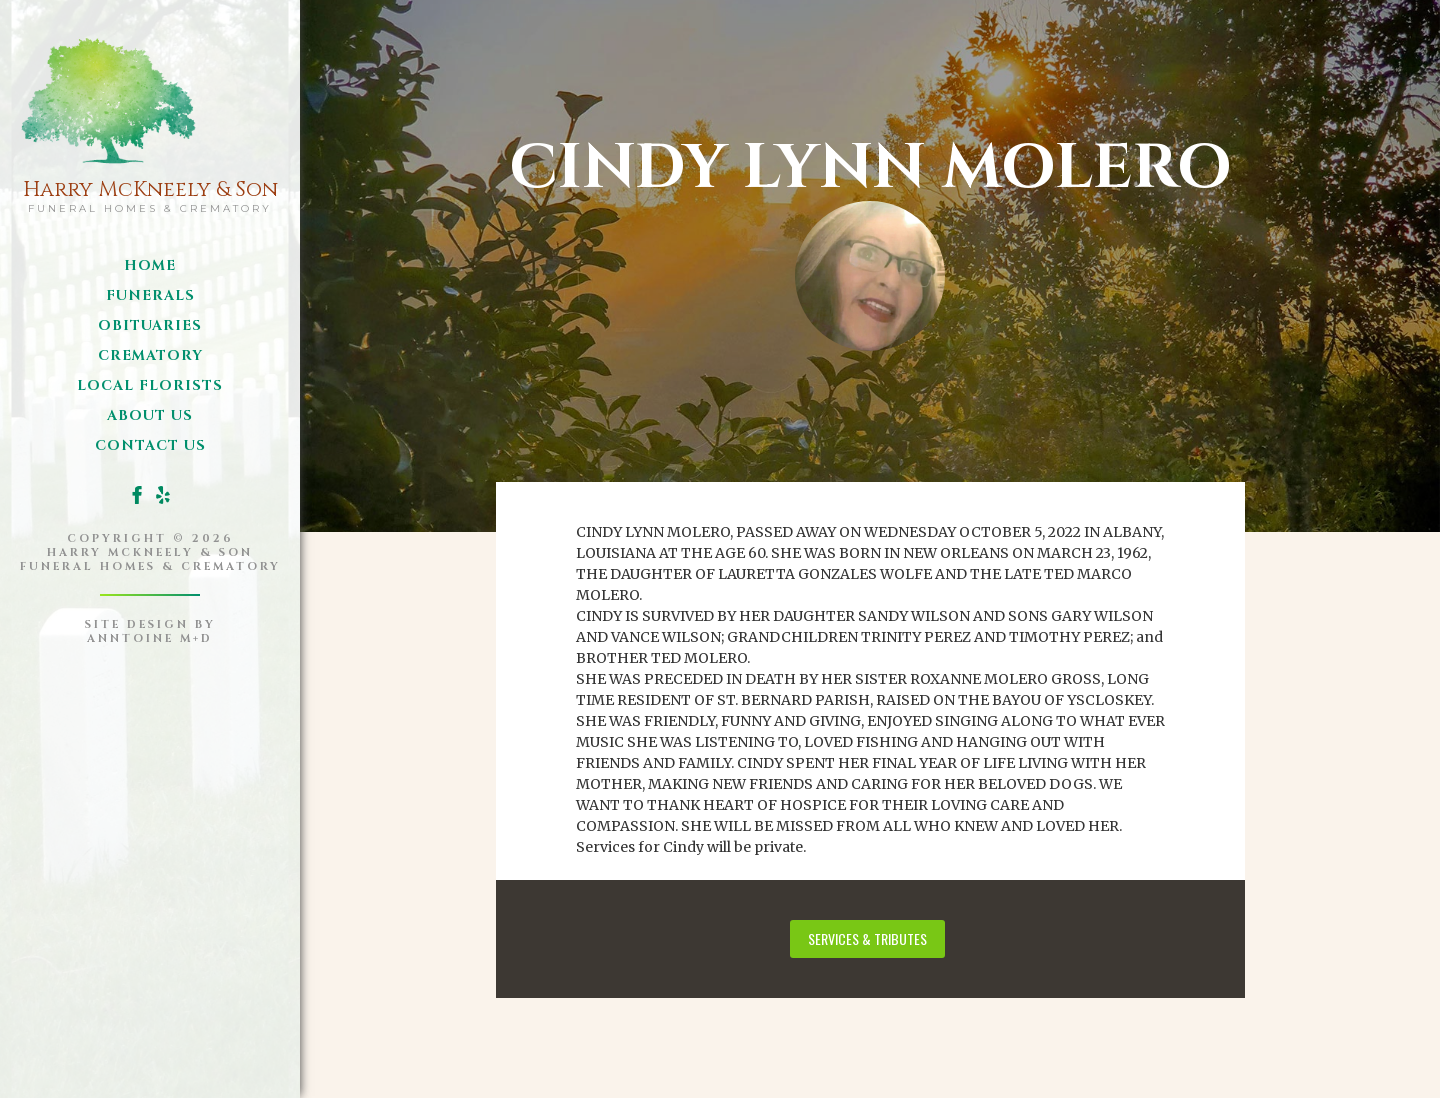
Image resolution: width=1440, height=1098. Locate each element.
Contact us (150, 445)
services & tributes (867, 938)
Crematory (150, 355)
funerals (150, 295)
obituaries (150, 325)
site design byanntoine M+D (150, 631)
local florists (150, 385)
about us (150, 415)
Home (150, 265)
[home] (150, 120)
